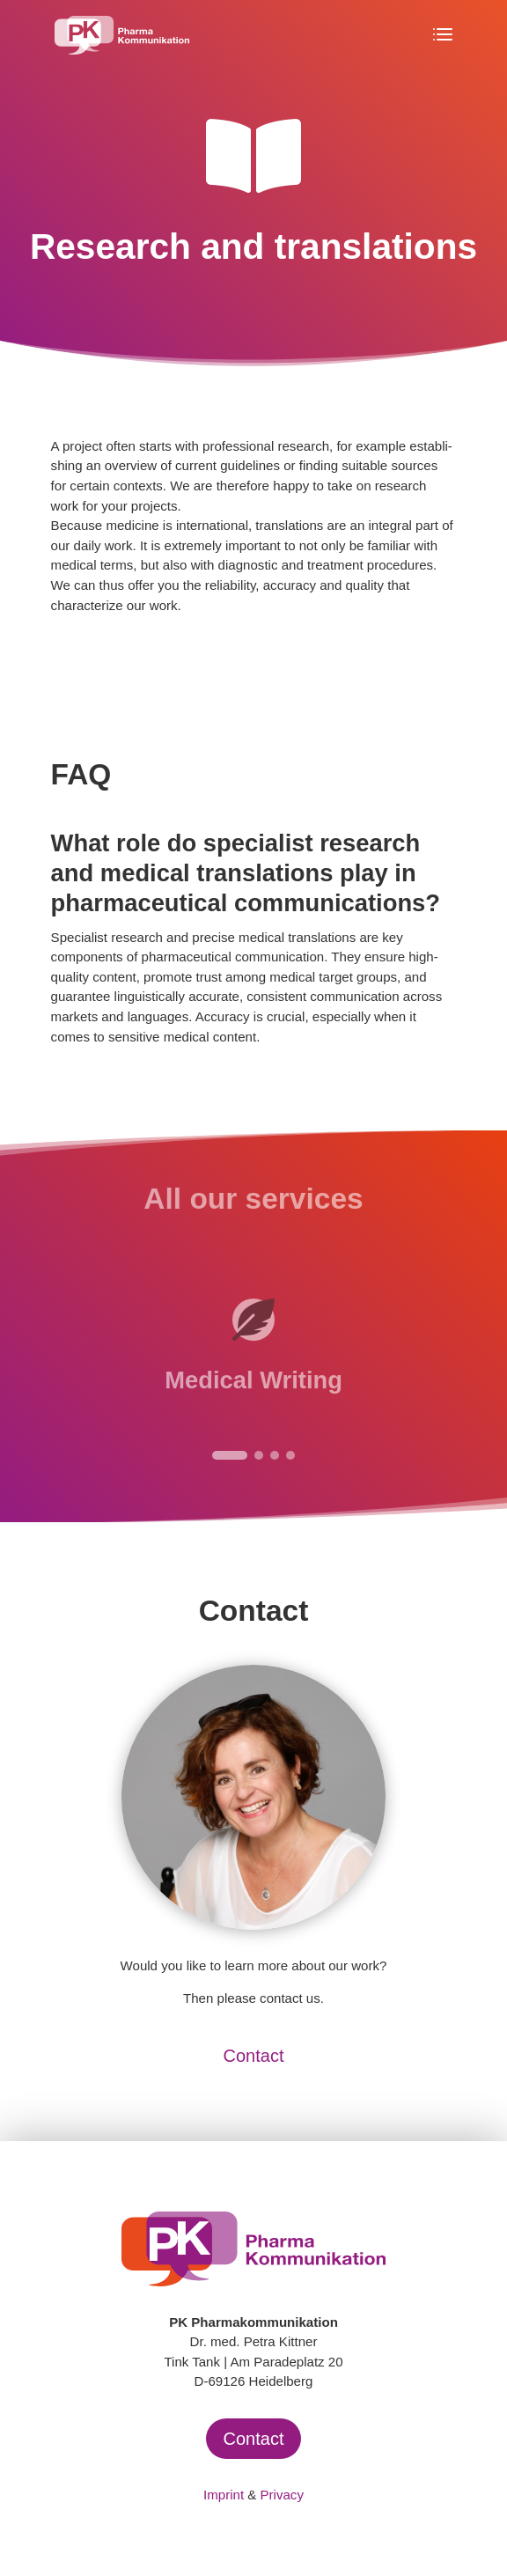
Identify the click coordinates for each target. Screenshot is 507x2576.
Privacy (282, 2494)
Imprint (223, 2494)
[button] (229, 1455)
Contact (254, 2055)
